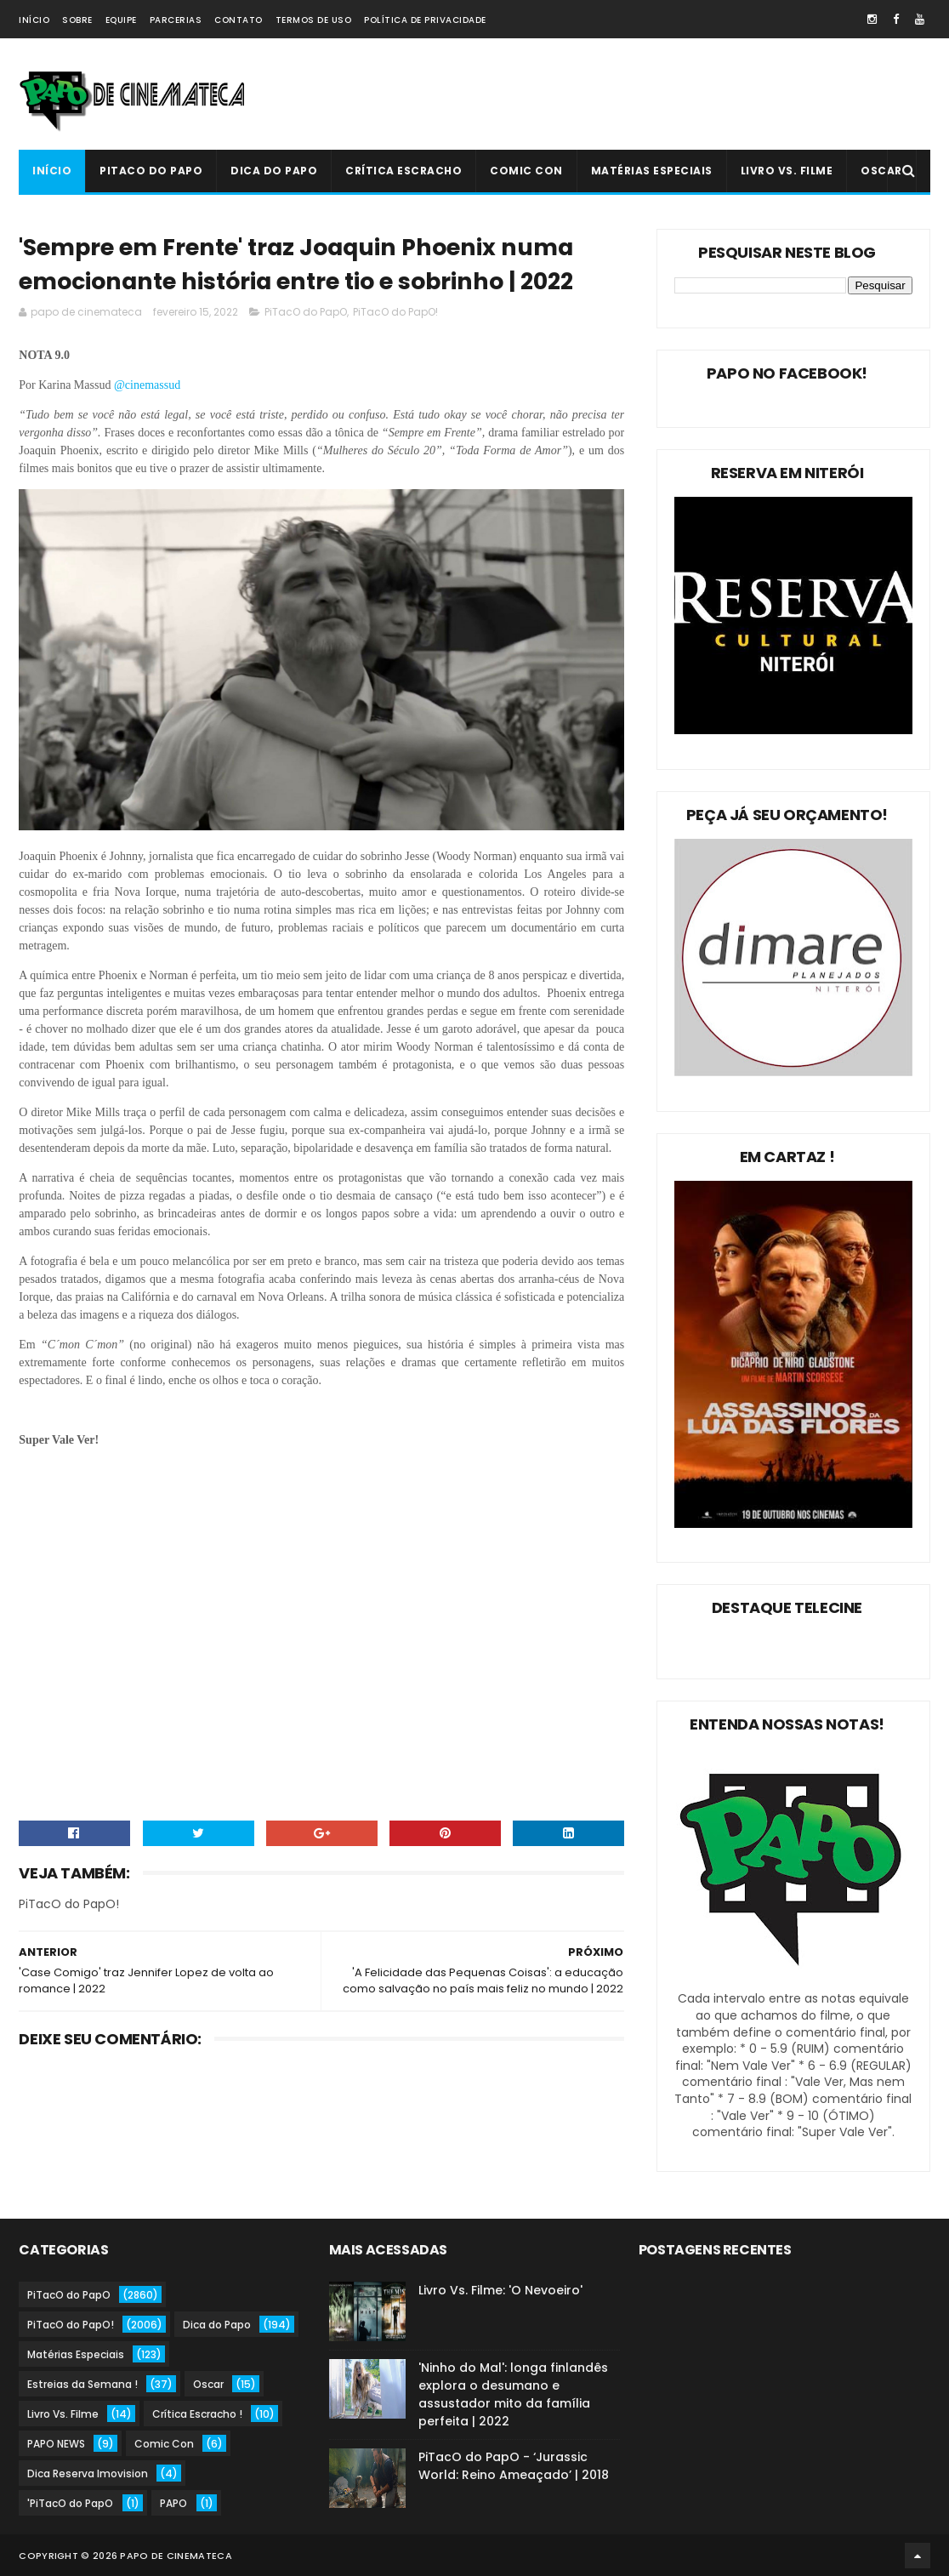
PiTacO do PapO (150, 170)
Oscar (881, 170)
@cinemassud (149, 385)
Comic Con (526, 170)
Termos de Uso (314, 20)
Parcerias (176, 20)
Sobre (77, 20)
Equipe (121, 20)
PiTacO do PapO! (395, 312)
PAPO (173, 2503)
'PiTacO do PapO (70, 2503)
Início (34, 20)
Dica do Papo (273, 170)
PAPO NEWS (56, 2443)
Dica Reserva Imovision (87, 2473)
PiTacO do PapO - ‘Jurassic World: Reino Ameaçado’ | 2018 (513, 2465)
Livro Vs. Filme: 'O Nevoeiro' (500, 2290)
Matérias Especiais (652, 170)
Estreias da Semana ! (82, 2384)
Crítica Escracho (403, 170)
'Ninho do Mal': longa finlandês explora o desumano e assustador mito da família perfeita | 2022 (513, 2394)
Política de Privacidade (425, 20)
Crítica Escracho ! (197, 2414)
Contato (238, 20)
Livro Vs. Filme (787, 170)
